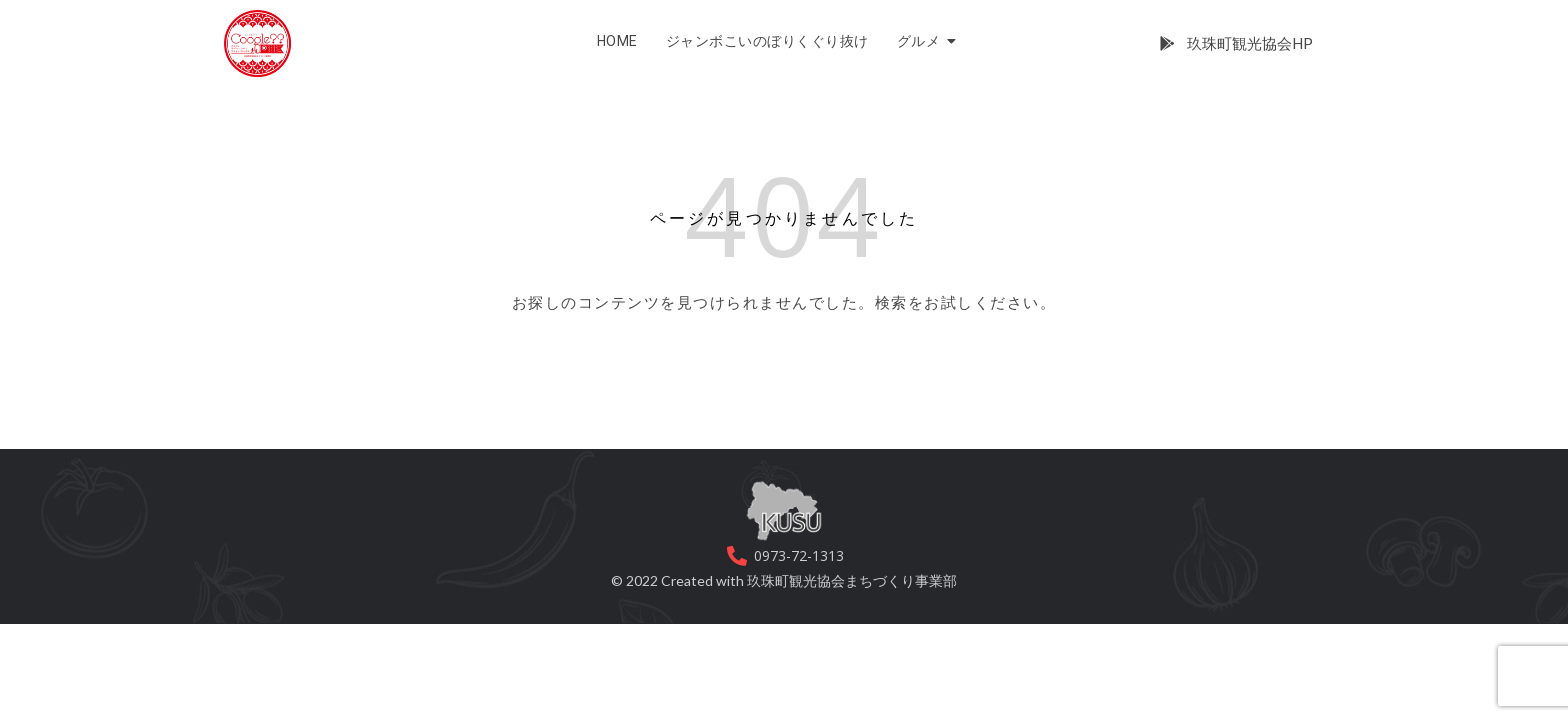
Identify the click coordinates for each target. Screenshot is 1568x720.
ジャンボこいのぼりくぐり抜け (767, 41)
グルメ (922, 41)
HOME (617, 41)
